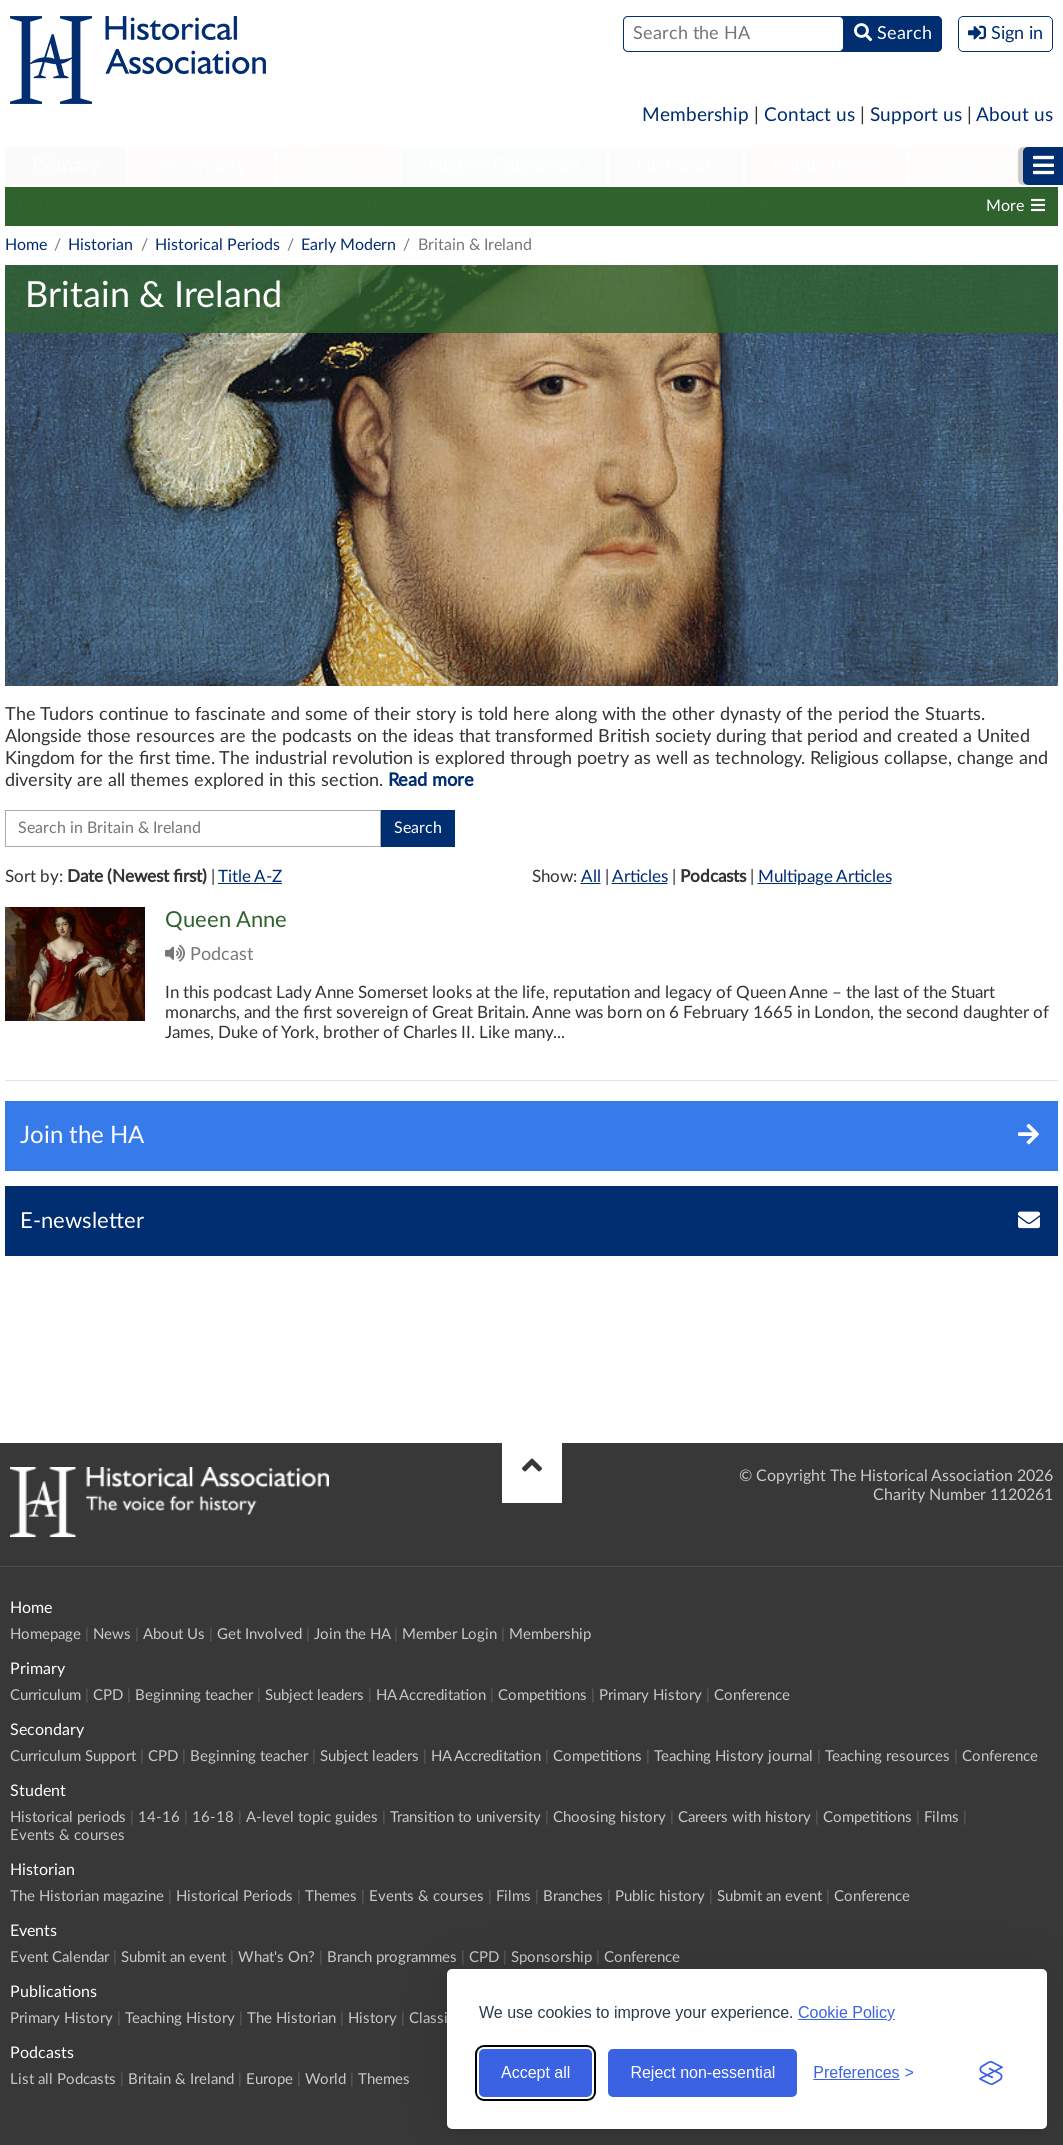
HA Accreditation (431, 1695)
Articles (640, 876)
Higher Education (504, 166)
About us (1014, 115)
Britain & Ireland (181, 2079)
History (372, 2018)
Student (337, 166)
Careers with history (744, 1817)
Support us (916, 115)
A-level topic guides (312, 1817)
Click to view (531, 993)
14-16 (159, 1817)
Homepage (45, 1634)
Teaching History (180, 2018)
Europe (269, 2079)
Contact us (809, 115)
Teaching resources (887, 1756)
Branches (697, 206)
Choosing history (609, 1817)
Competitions (542, 1695)
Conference (752, 1695)
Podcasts (974, 166)
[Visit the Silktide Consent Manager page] (991, 2073)
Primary (65, 166)
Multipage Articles (825, 876)
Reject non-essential (702, 2072)
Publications (825, 166)
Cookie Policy (846, 2012)
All (591, 876)
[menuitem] (65, 167)
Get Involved (259, 1634)
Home (26, 245)
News (112, 1634)
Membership (695, 115)
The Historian (291, 2018)
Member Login (449, 1634)
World (325, 2079)
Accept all (535, 2072)
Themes (391, 206)
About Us (174, 1634)
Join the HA (352, 1634)
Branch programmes (392, 1957)
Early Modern (348, 245)
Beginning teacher (194, 1695)
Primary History (650, 1695)
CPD (108, 1695)
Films (616, 206)
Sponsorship (551, 1957)
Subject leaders (314, 1695)
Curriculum (45, 1695)
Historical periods (68, 1817)
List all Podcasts (63, 2079)
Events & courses (508, 206)
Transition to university (465, 1817)
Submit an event (769, 1896)
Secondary (201, 166)
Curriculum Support (73, 1756)
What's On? (276, 1957)
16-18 (213, 1817)
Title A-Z (250, 876)
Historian (676, 166)
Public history (808, 206)
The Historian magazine (97, 206)
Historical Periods (271, 206)
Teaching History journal (733, 1756)
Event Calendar (59, 1957)
